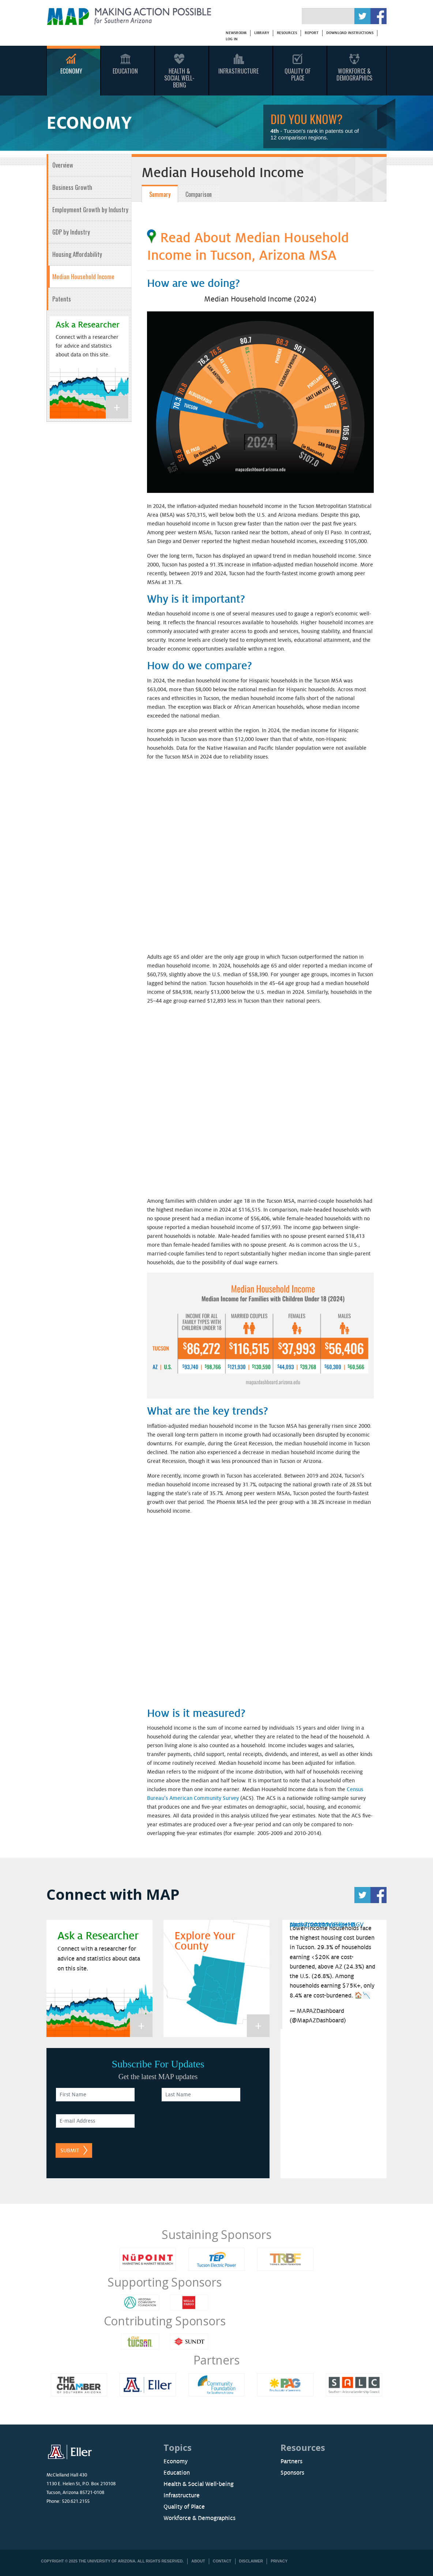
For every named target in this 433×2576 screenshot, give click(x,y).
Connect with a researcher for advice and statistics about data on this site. (87, 345)
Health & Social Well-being (198, 2484)
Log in (231, 39)
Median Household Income (83, 276)
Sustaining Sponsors (216, 2234)
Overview (62, 164)
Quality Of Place (297, 74)
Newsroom (236, 33)
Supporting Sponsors (164, 2282)
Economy (71, 71)
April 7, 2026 (307, 1924)
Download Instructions (349, 33)
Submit (69, 2150)
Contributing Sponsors (165, 2321)
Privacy (279, 2561)
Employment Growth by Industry (90, 209)
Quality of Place (184, 2507)
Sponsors (292, 2473)
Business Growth (72, 187)
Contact (222, 2561)
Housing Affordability (77, 254)
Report (312, 33)
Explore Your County (204, 1941)
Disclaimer (251, 2561)
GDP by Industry (71, 231)
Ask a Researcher (88, 324)
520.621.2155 (76, 2501)
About (198, 2561)
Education (125, 71)
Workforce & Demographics (354, 74)
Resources (287, 33)
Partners (216, 2360)
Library (261, 33)
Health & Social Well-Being (179, 78)
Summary (159, 194)
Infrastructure (238, 71)
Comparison (198, 194)
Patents (61, 298)
